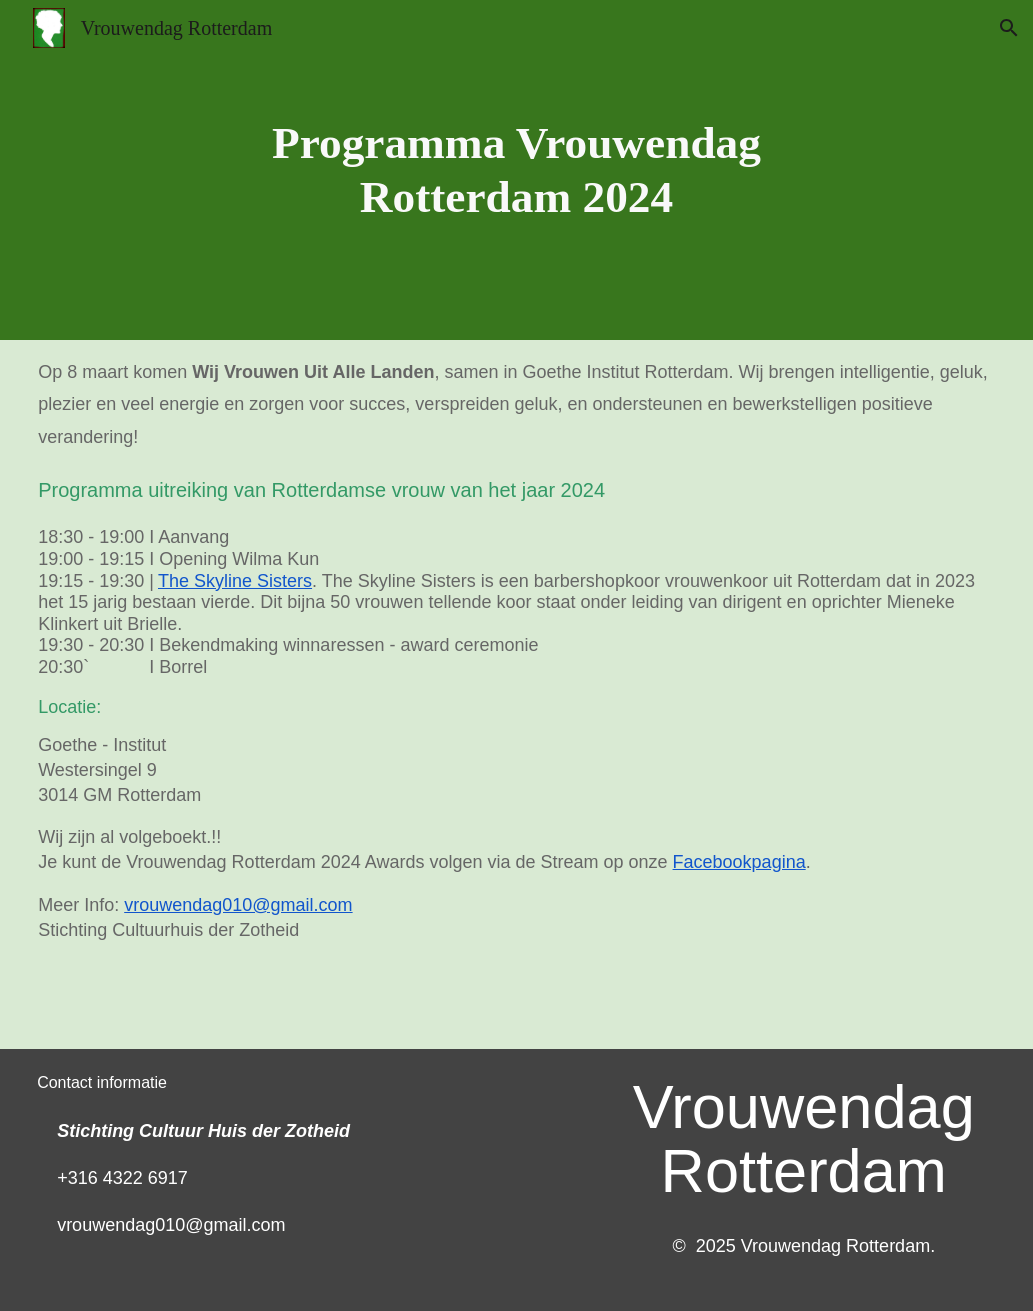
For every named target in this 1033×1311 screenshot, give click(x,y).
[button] (1009, 28)
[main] (516, 170)
